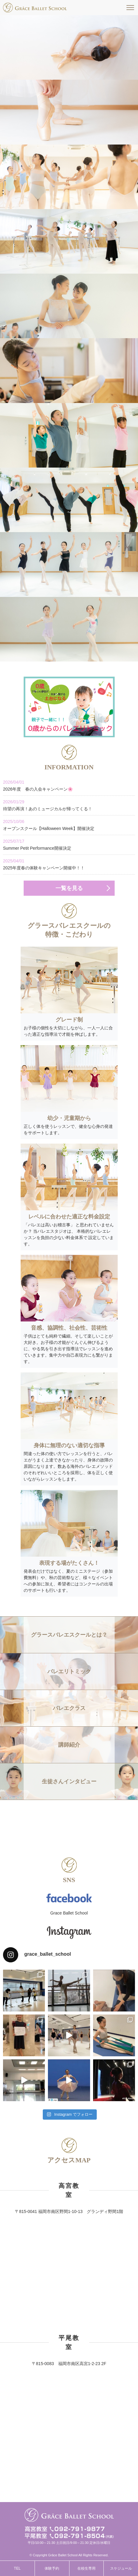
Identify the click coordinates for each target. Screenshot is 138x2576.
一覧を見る (69, 888)
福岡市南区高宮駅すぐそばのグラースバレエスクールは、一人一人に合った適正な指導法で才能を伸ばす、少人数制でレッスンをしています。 (35, 7)
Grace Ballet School (69, 1913)
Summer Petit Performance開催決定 (69, 844)
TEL (17, 2568)
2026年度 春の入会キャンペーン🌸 (69, 785)
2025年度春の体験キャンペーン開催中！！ (69, 864)
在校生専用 (86, 2568)
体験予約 (52, 2568)
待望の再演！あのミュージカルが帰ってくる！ (69, 805)
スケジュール (121, 2568)
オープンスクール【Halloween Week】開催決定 (69, 824)
